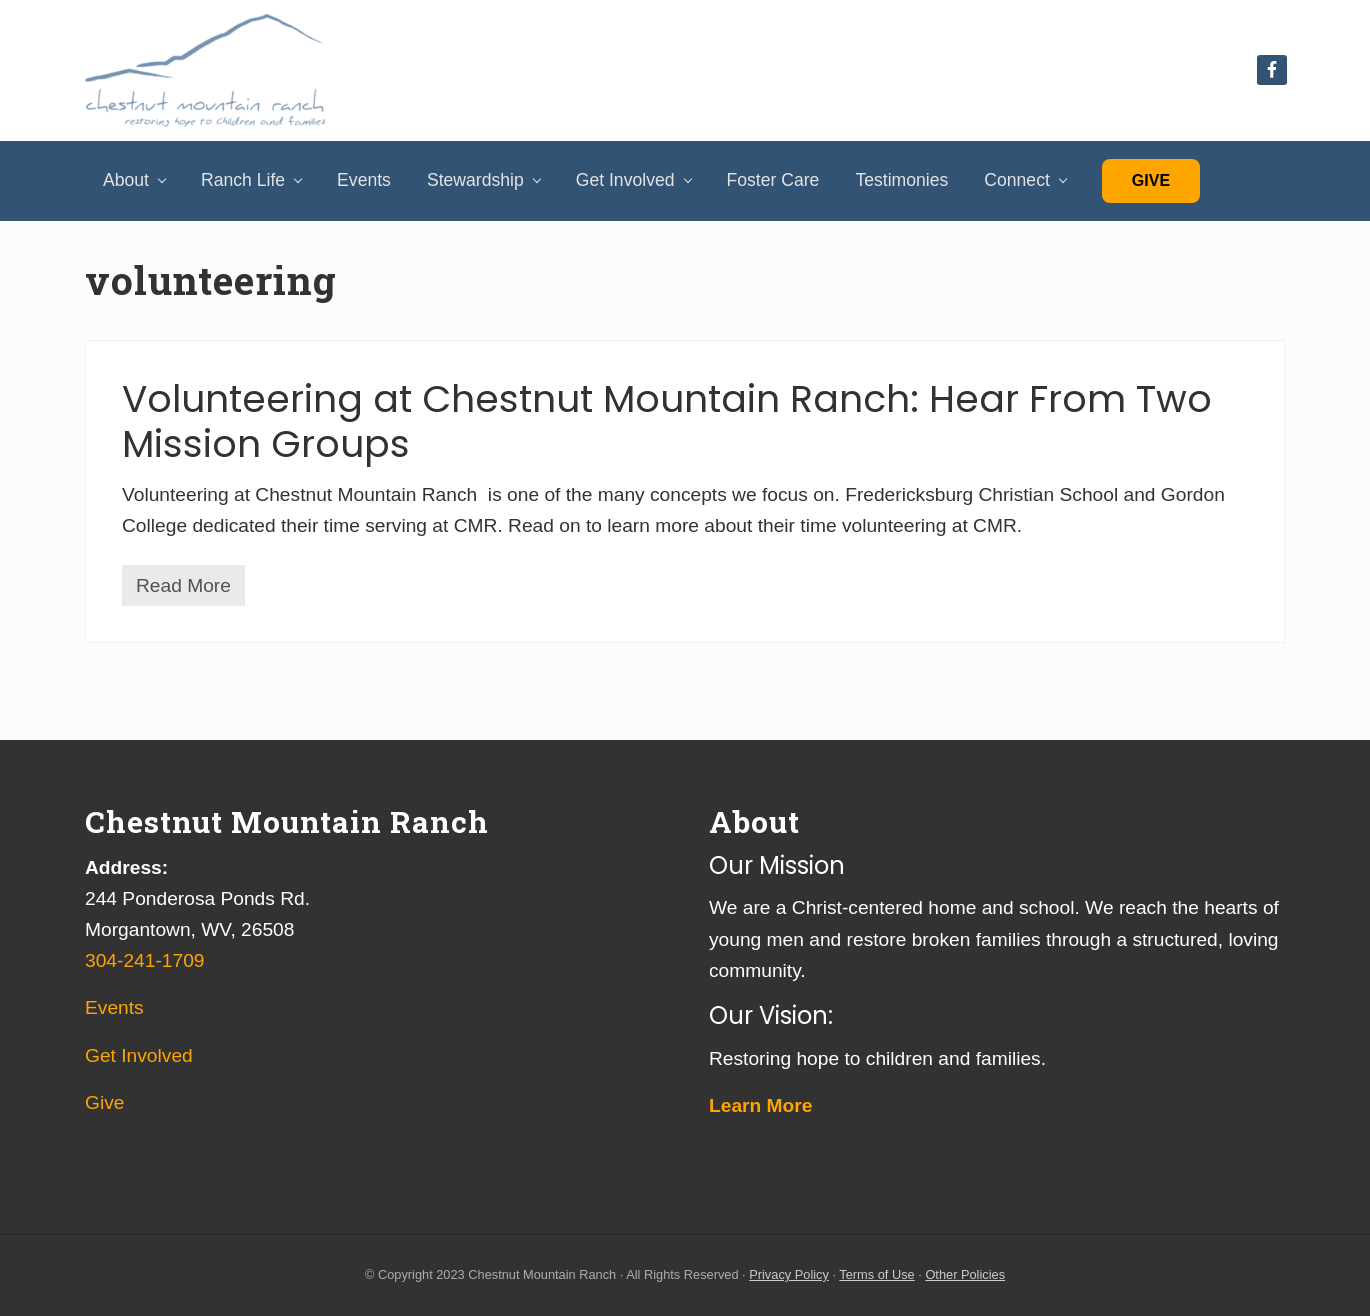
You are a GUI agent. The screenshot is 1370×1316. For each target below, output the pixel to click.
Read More (183, 590)
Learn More (760, 1105)
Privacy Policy (789, 1274)
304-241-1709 (145, 960)
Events (114, 1007)
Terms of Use (876, 1274)
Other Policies (965, 1274)
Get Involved (139, 1055)
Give (1151, 180)
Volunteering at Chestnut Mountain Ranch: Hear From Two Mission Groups (667, 421)
